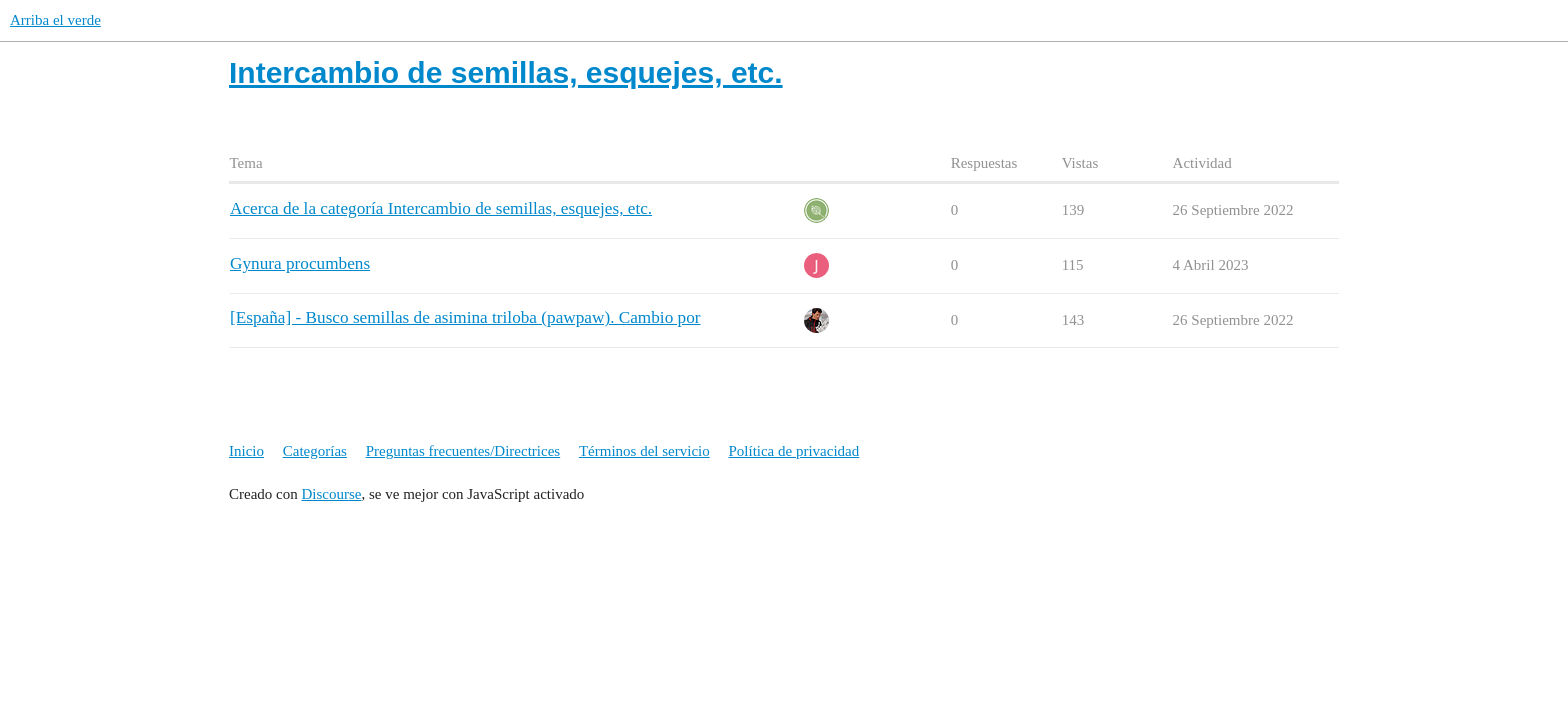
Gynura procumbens (300, 263)
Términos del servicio (644, 451)
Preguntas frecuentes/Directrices (463, 451)
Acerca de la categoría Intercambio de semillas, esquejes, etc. (441, 208)
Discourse (331, 494)
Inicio (246, 451)
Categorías (315, 451)
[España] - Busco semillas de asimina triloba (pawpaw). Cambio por (465, 317)
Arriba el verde (55, 20)
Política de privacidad (793, 451)
